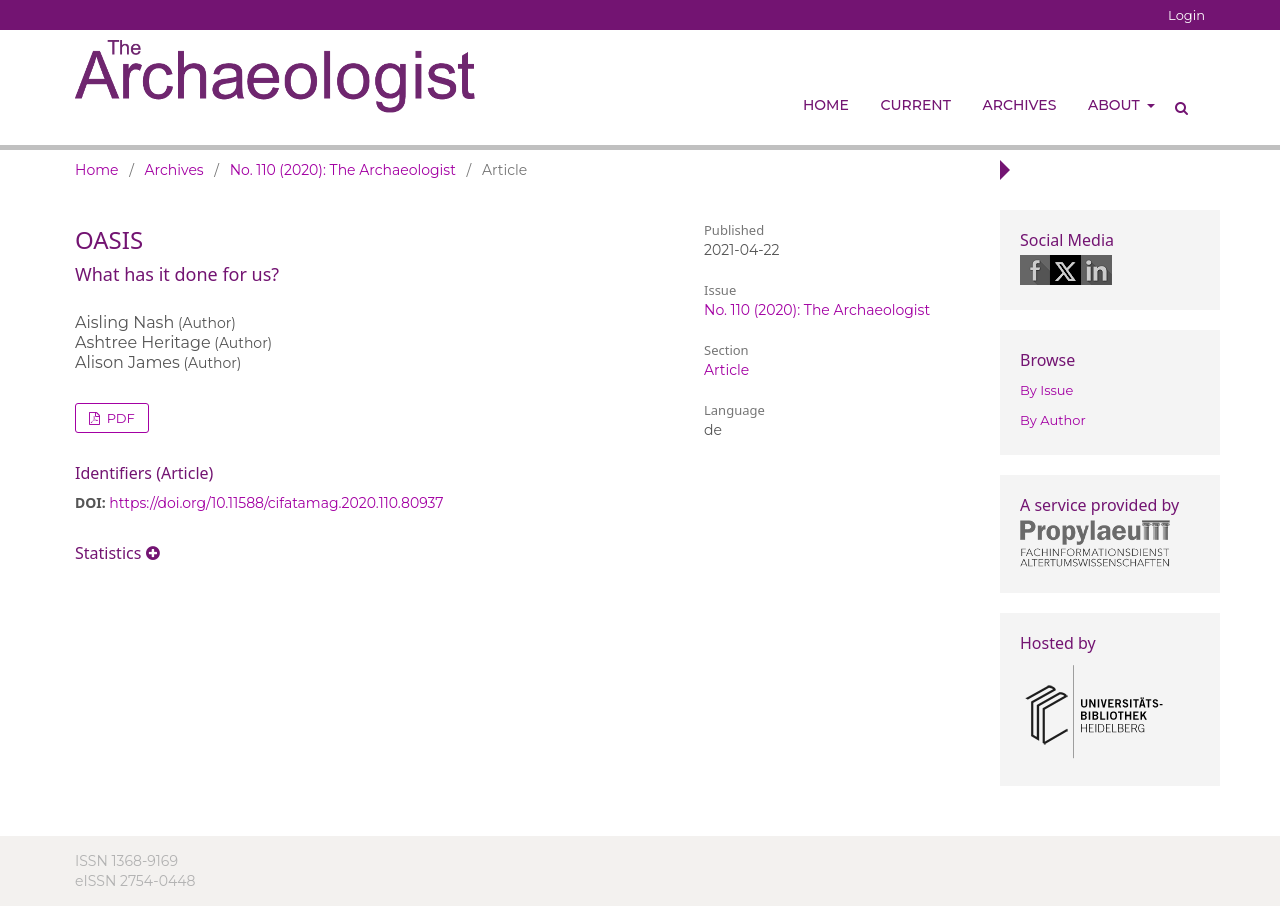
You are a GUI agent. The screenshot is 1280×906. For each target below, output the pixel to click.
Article (726, 370)
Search (1175, 100)
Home (826, 105)
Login (1186, 15)
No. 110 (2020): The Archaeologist (343, 170)
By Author (1053, 420)
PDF (119, 418)
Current (916, 105)
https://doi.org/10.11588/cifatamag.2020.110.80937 (276, 503)
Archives (1020, 105)
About (1115, 105)
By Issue (1046, 390)
